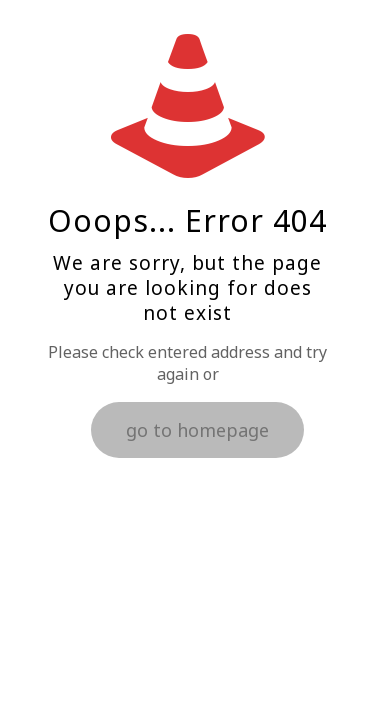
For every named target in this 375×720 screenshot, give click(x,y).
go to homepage (197, 430)
